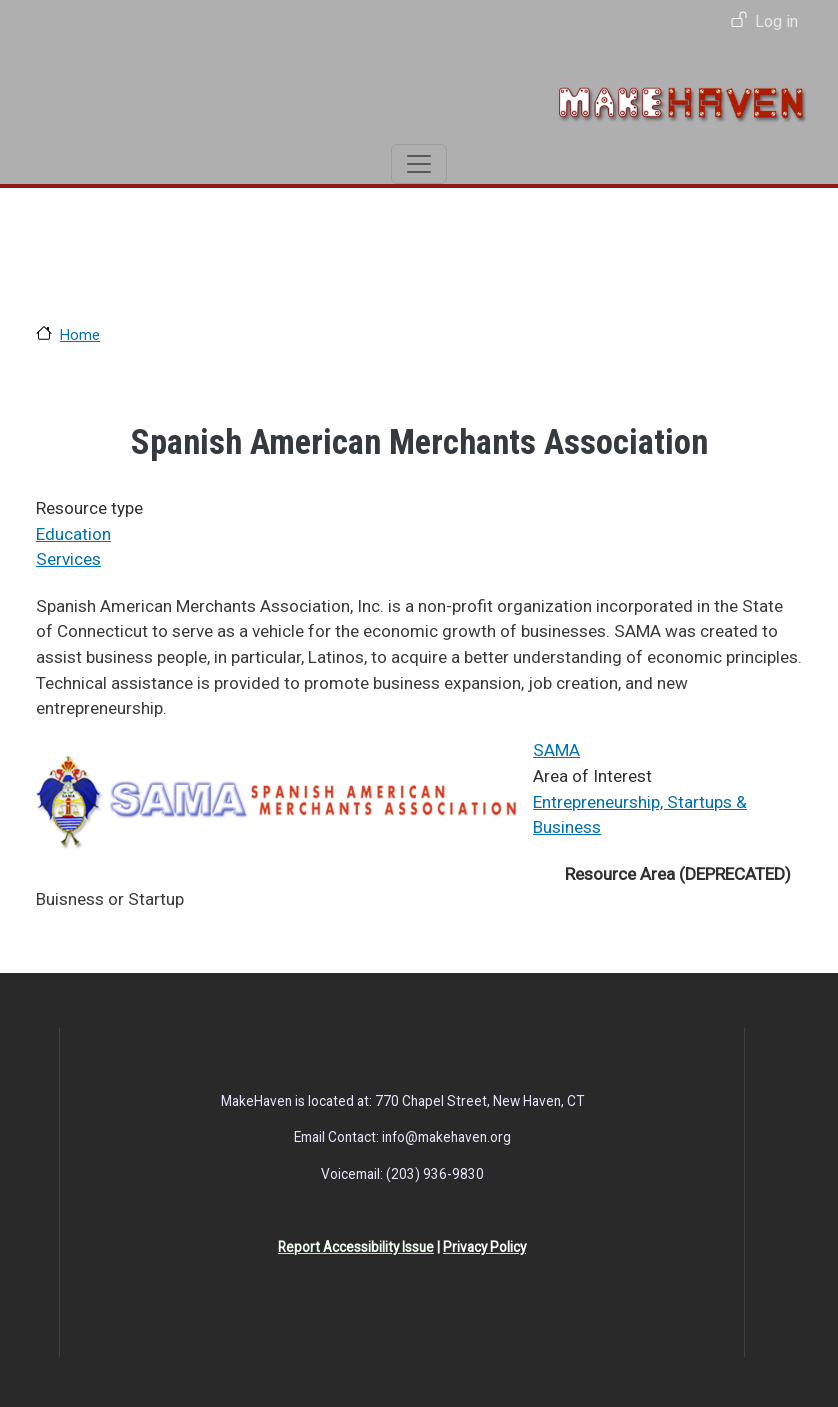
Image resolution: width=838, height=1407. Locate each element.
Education (73, 534)
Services (68, 559)
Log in (776, 21)
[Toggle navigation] (419, 164)
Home (80, 335)
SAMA (556, 750)
